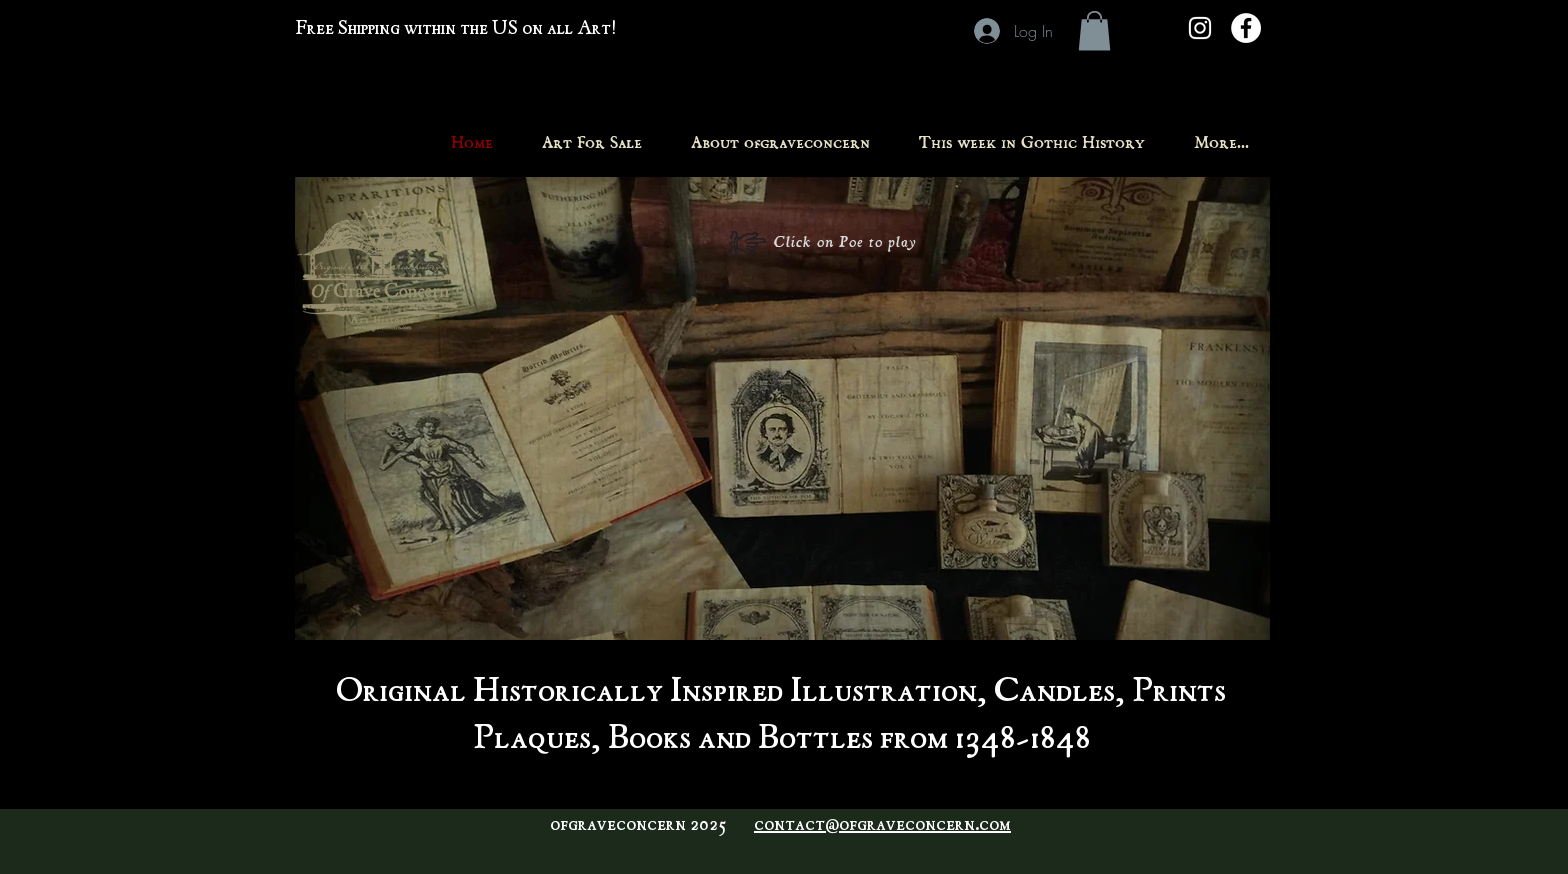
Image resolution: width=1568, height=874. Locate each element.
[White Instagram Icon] (1200, 28)
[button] (1094, 30)
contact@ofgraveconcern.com (882, 826)
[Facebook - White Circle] (1246, 28)
